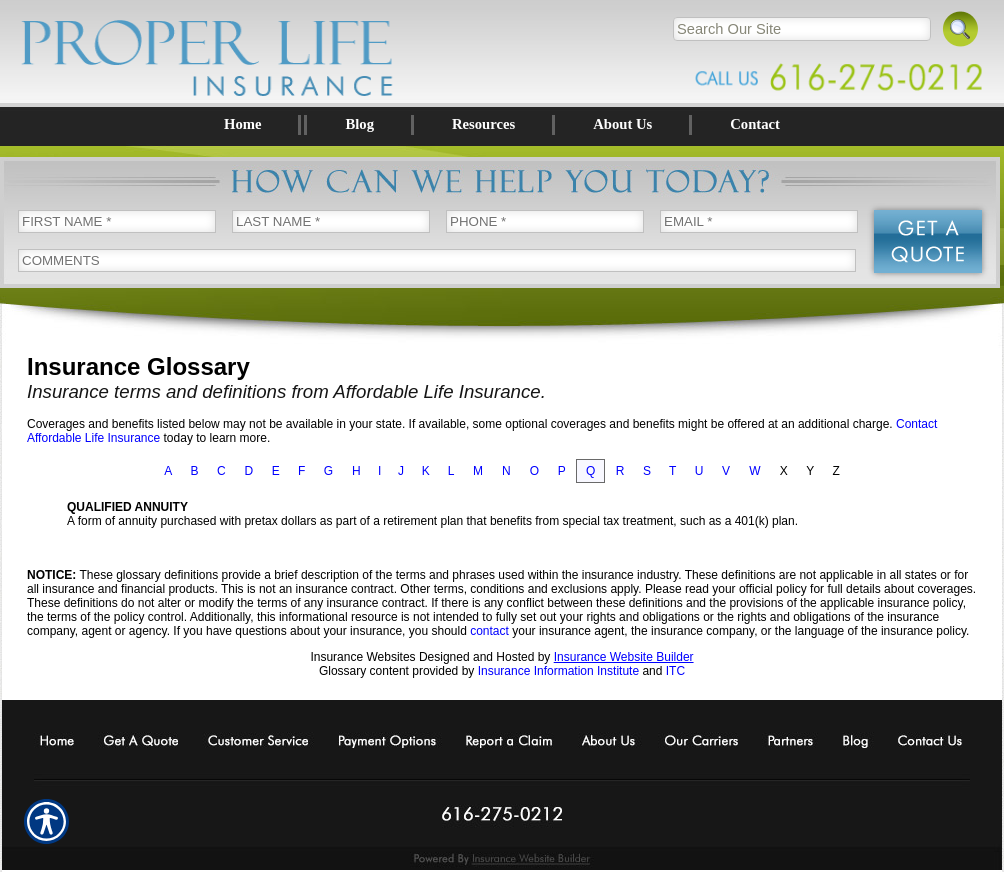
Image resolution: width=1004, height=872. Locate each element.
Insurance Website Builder (624, 657)
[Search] (961, 27)
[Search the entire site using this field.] (802, 29)
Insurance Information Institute (558, 671)
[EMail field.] (759, 221)
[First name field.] (117, 221)
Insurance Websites (362, 657)
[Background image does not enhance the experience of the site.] (502, 125)
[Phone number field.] (545, 221)
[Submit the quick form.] (928, 241)
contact (489, 631)
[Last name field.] (331, 221)
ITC (675, 671)
